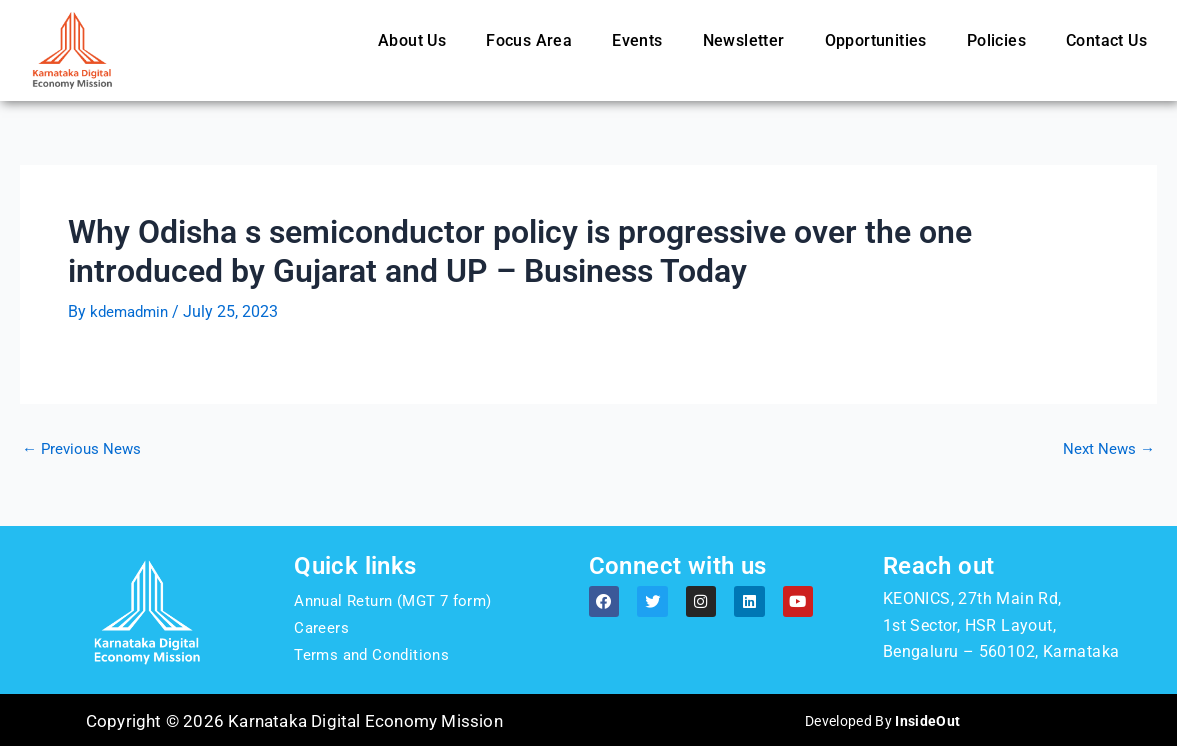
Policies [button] (996, 40)
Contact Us (1106, 40)
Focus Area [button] (529, 40)
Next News (1107, 448)
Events (637, 40)
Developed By (882, 720)
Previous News (84, 448)
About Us (412, 40)
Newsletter (744, 40)
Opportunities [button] (876, 40)
